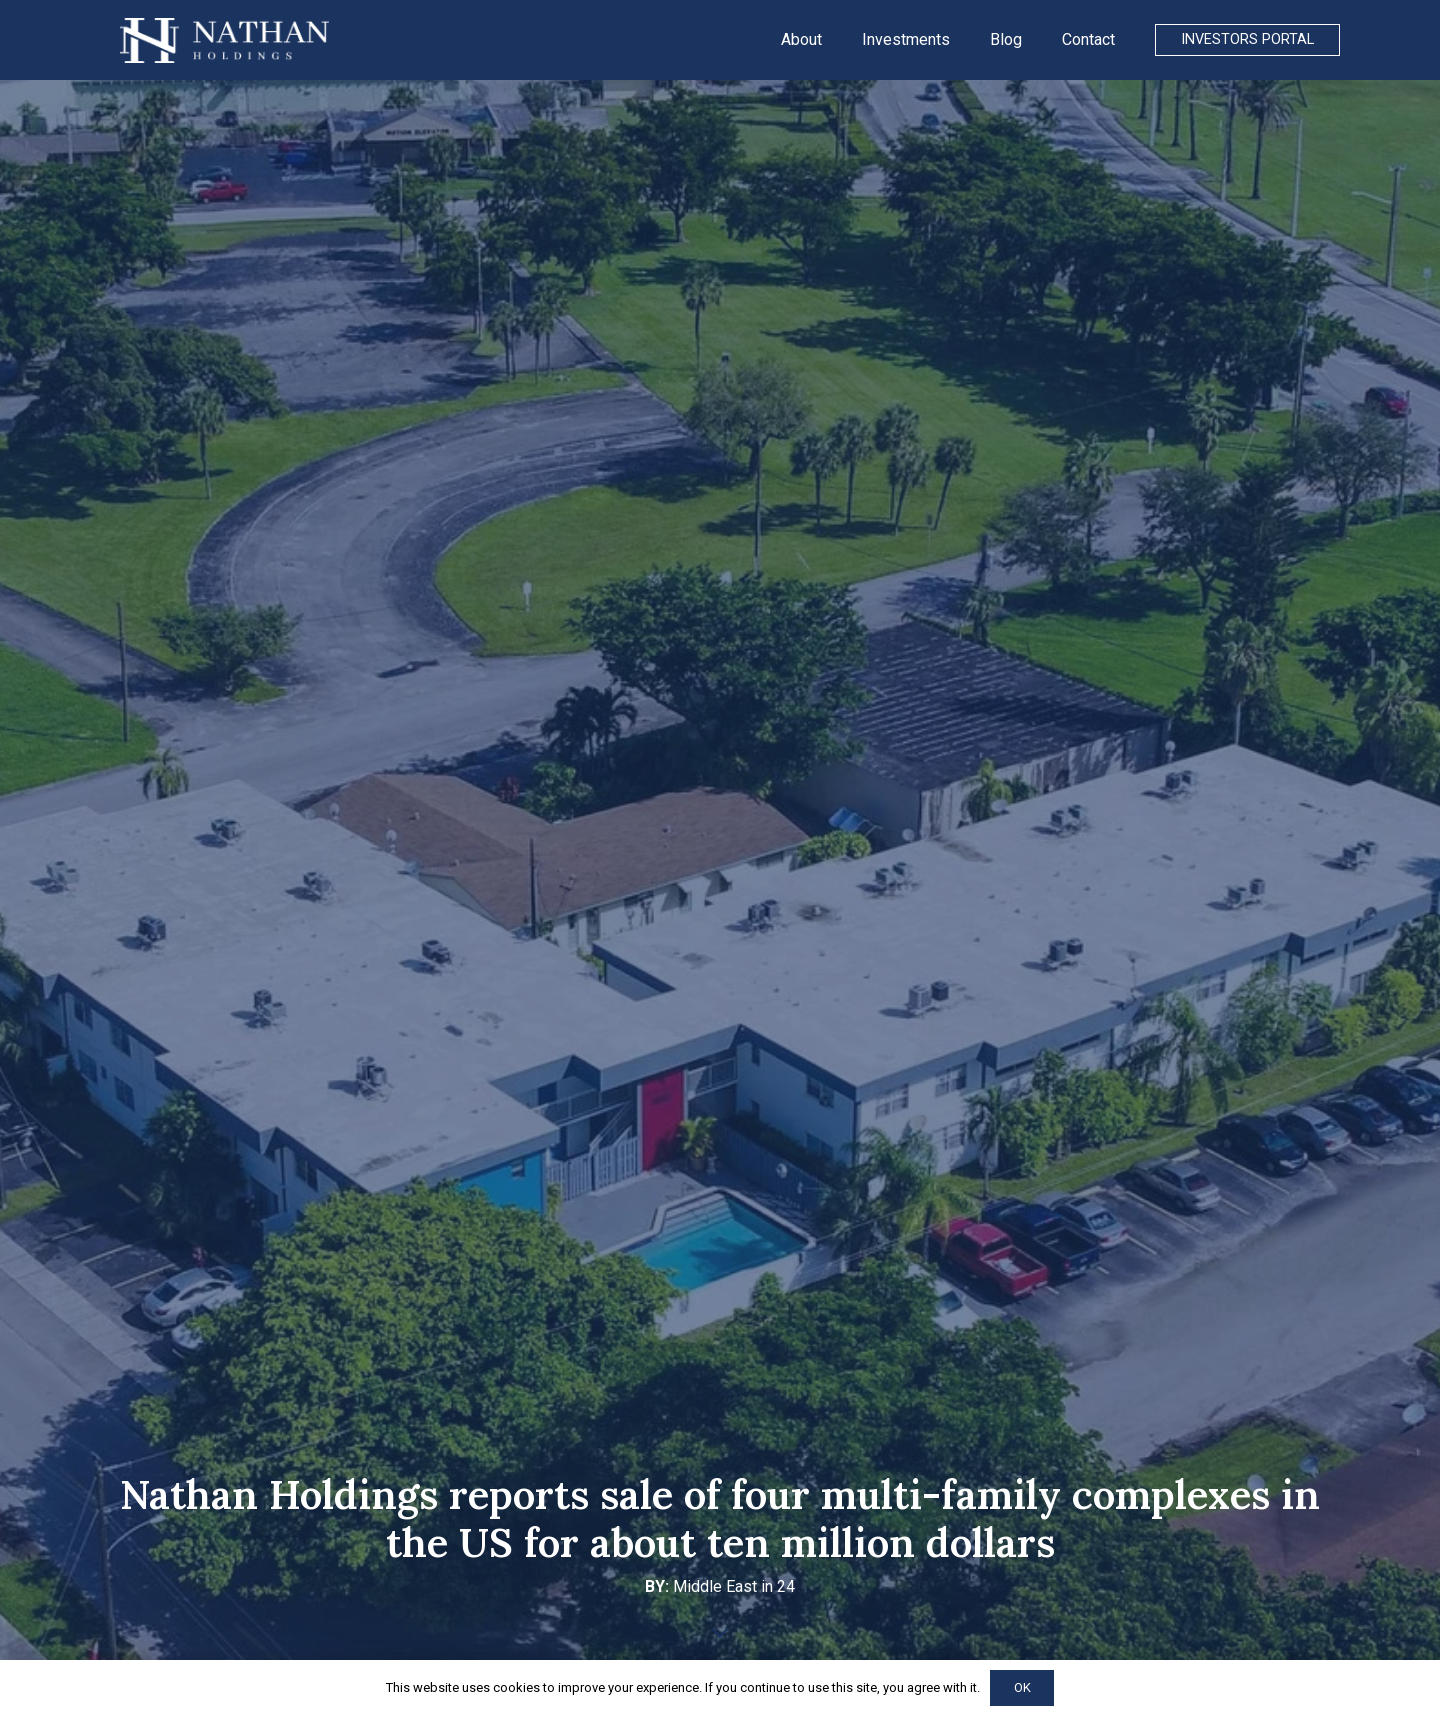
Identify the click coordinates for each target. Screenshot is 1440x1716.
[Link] (224, 40)
